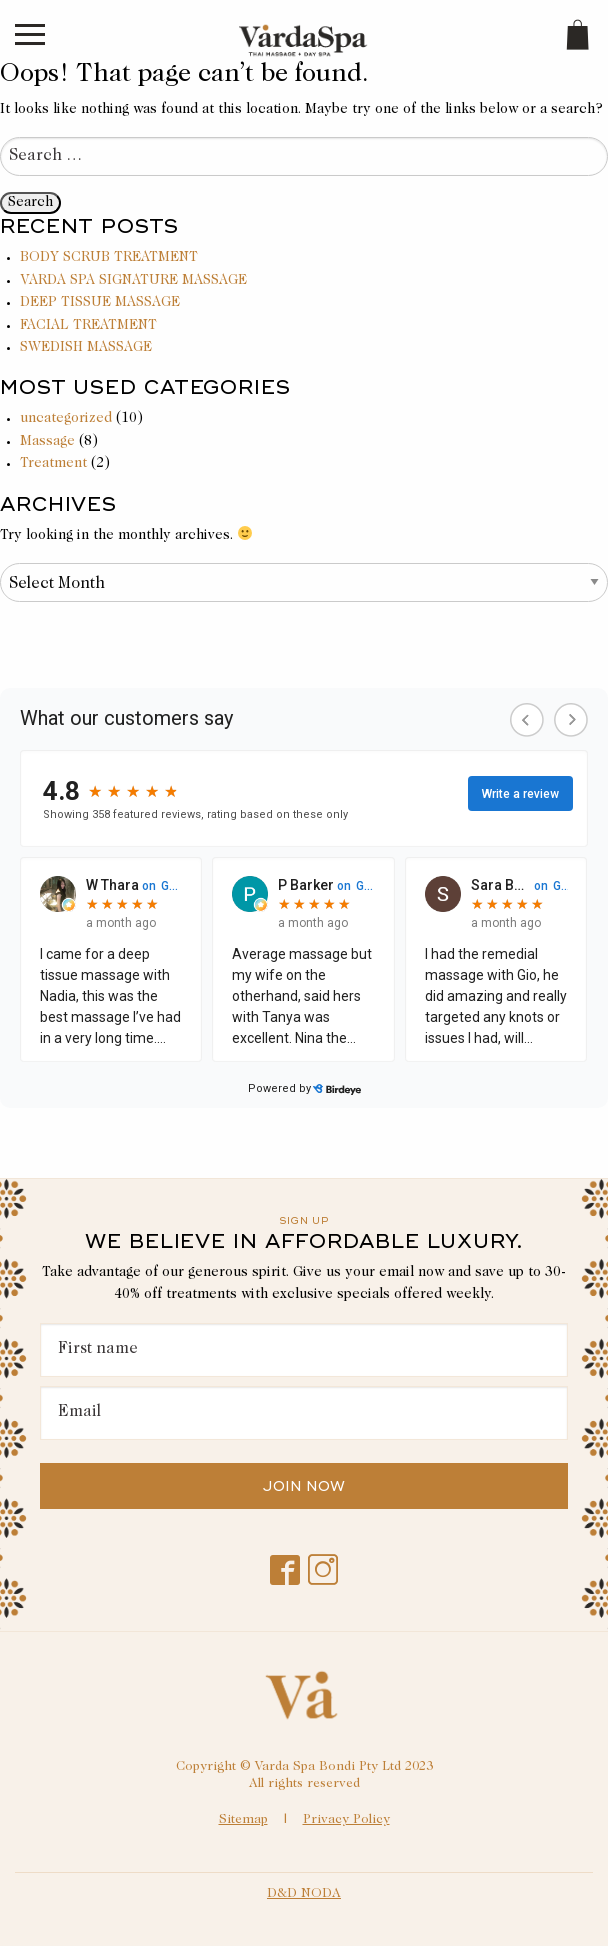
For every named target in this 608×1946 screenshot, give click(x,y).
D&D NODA (304, 1894)
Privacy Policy (346, 1820)
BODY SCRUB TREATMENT (109, 258)
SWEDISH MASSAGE (86, 348)
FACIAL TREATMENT (88, 326)
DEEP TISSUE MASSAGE (100, 303)
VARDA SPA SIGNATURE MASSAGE (133, 281)
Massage (47, 442)
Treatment (53, 464)
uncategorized (66, 419)
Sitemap (243, 1820)
